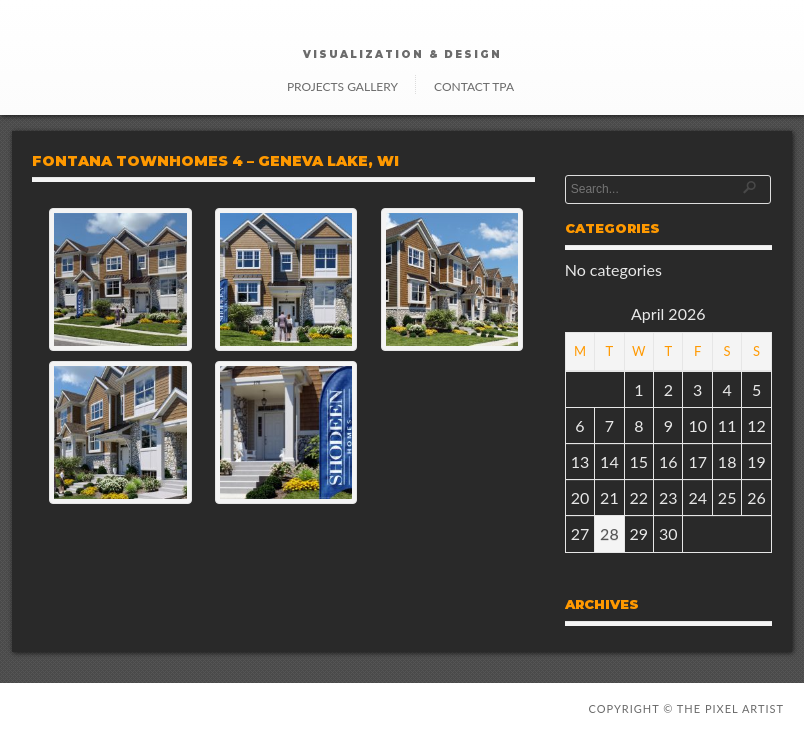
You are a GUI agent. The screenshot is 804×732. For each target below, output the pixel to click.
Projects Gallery (342, 86)
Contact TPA (474, 86)
